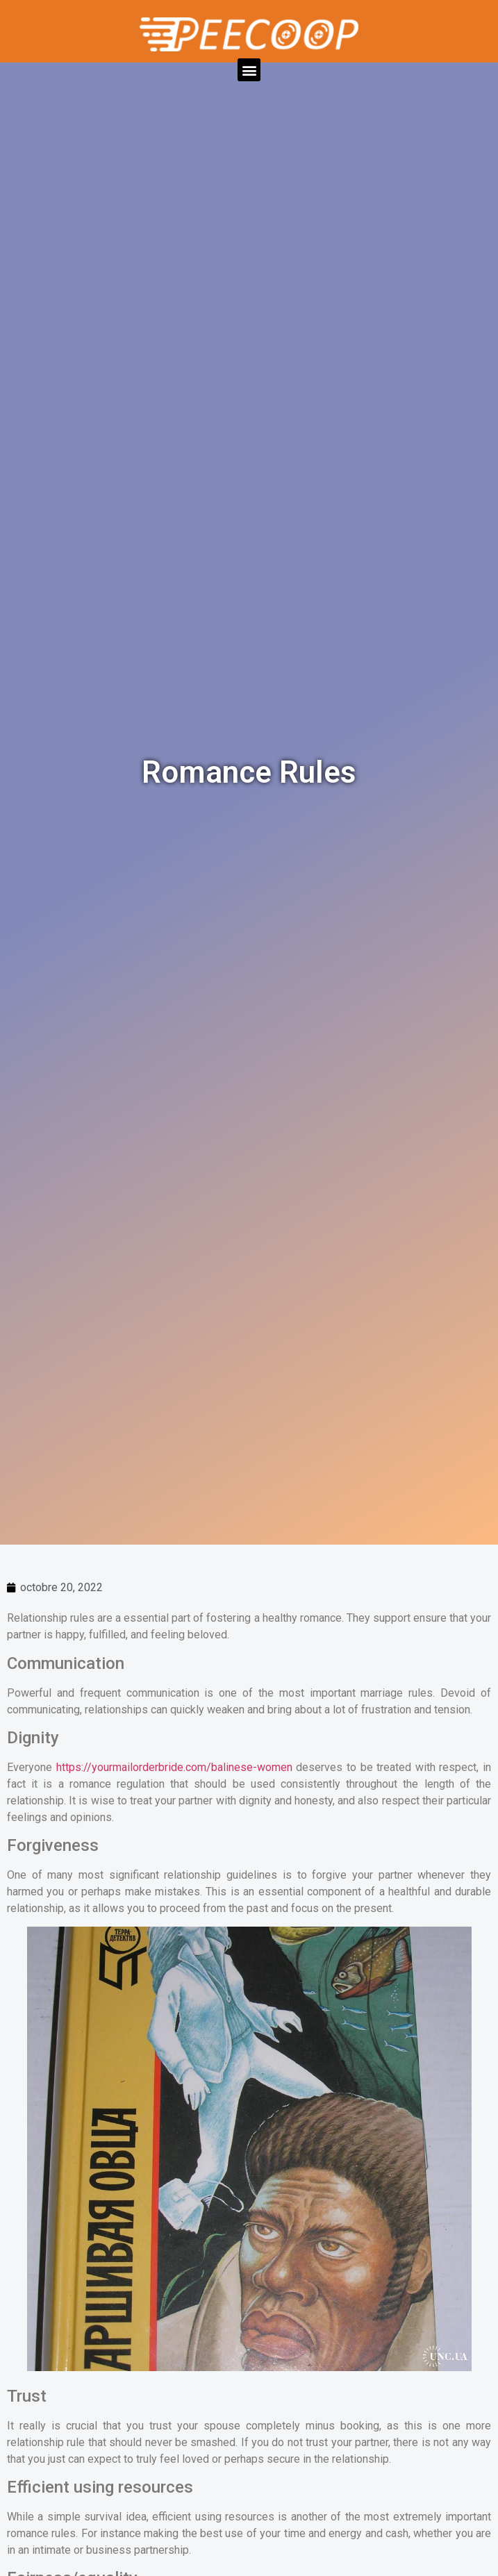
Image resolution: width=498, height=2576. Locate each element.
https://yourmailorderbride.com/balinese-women (174, 1767)
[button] (249, 69)
